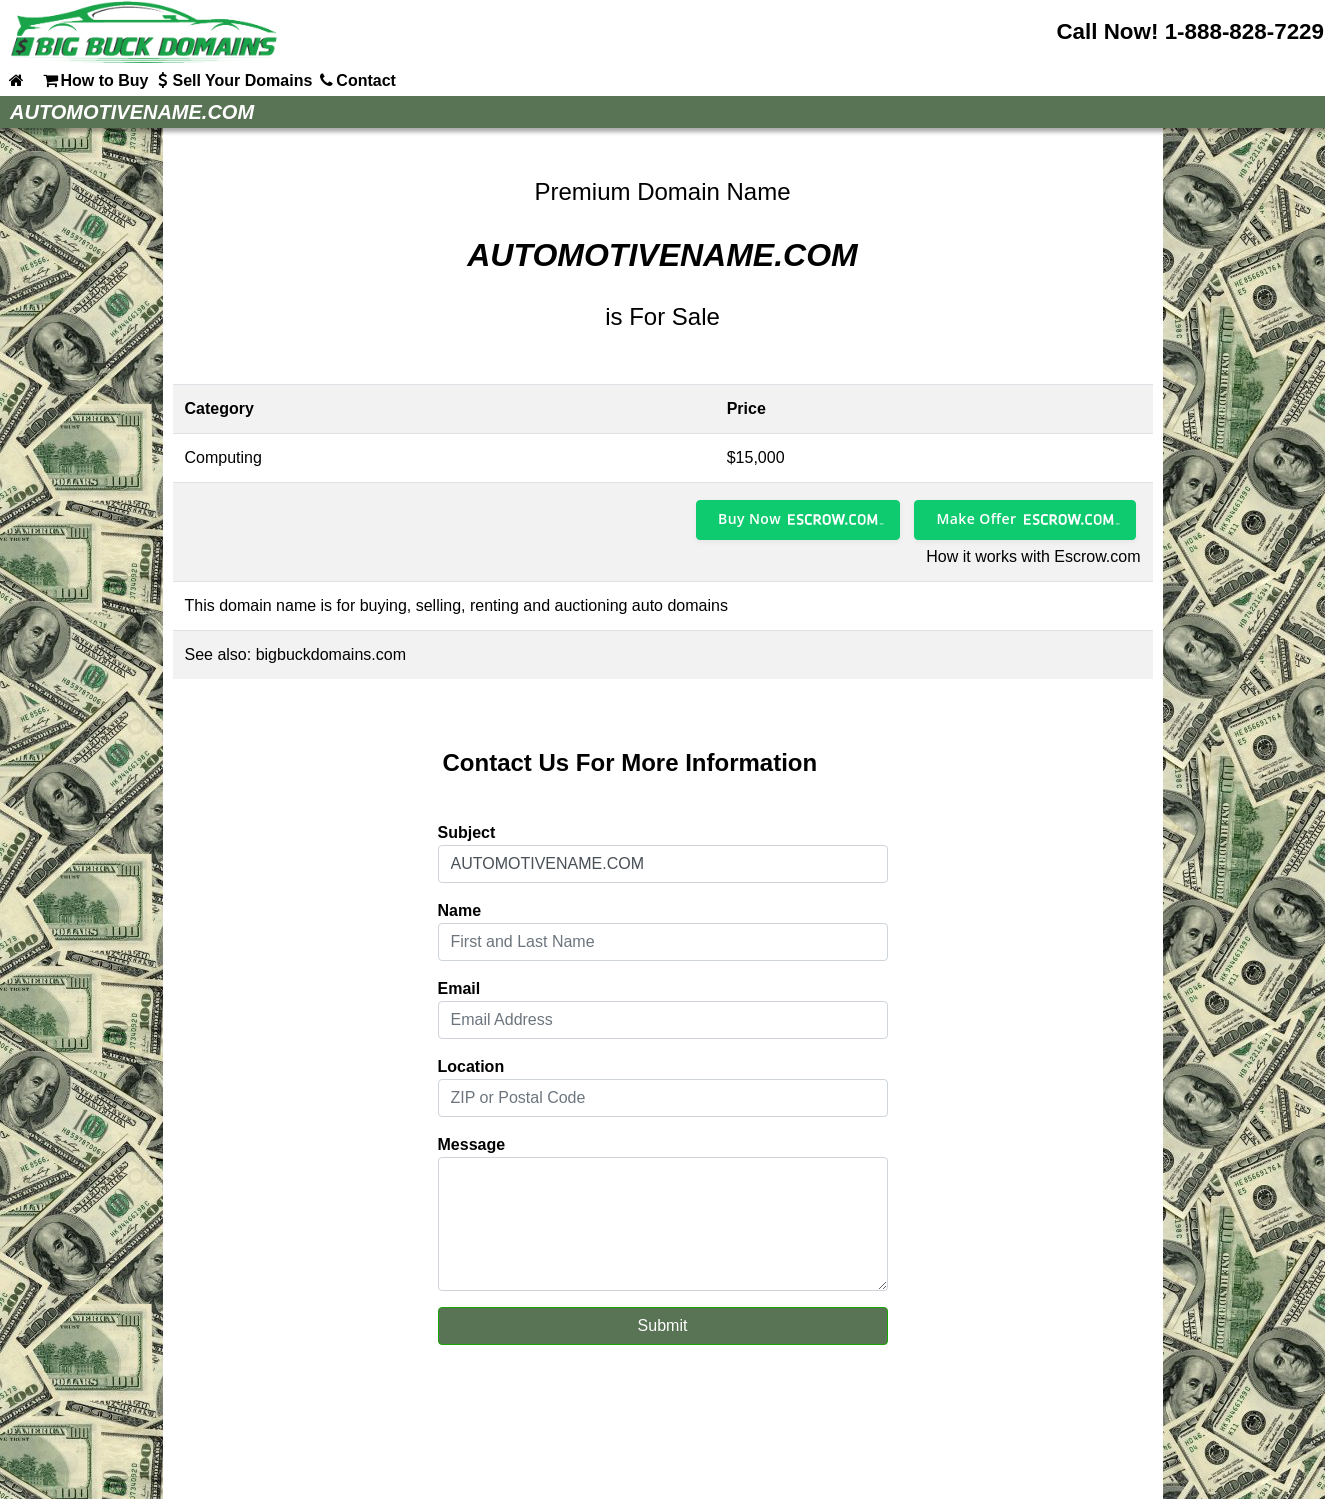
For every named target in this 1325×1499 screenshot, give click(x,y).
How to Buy (94, 80)
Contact (356, 80)
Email (459, 988)
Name (460, 910)
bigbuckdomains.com (331, 654)
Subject (467, 832)
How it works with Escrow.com (1033, 556)
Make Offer (976, 518)
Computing (223, 457)
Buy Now (749, 518)
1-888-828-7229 (1244, 31)
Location (471, 1066)
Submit (663, 1325)
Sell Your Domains (232, 80)
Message (472, 1144)
